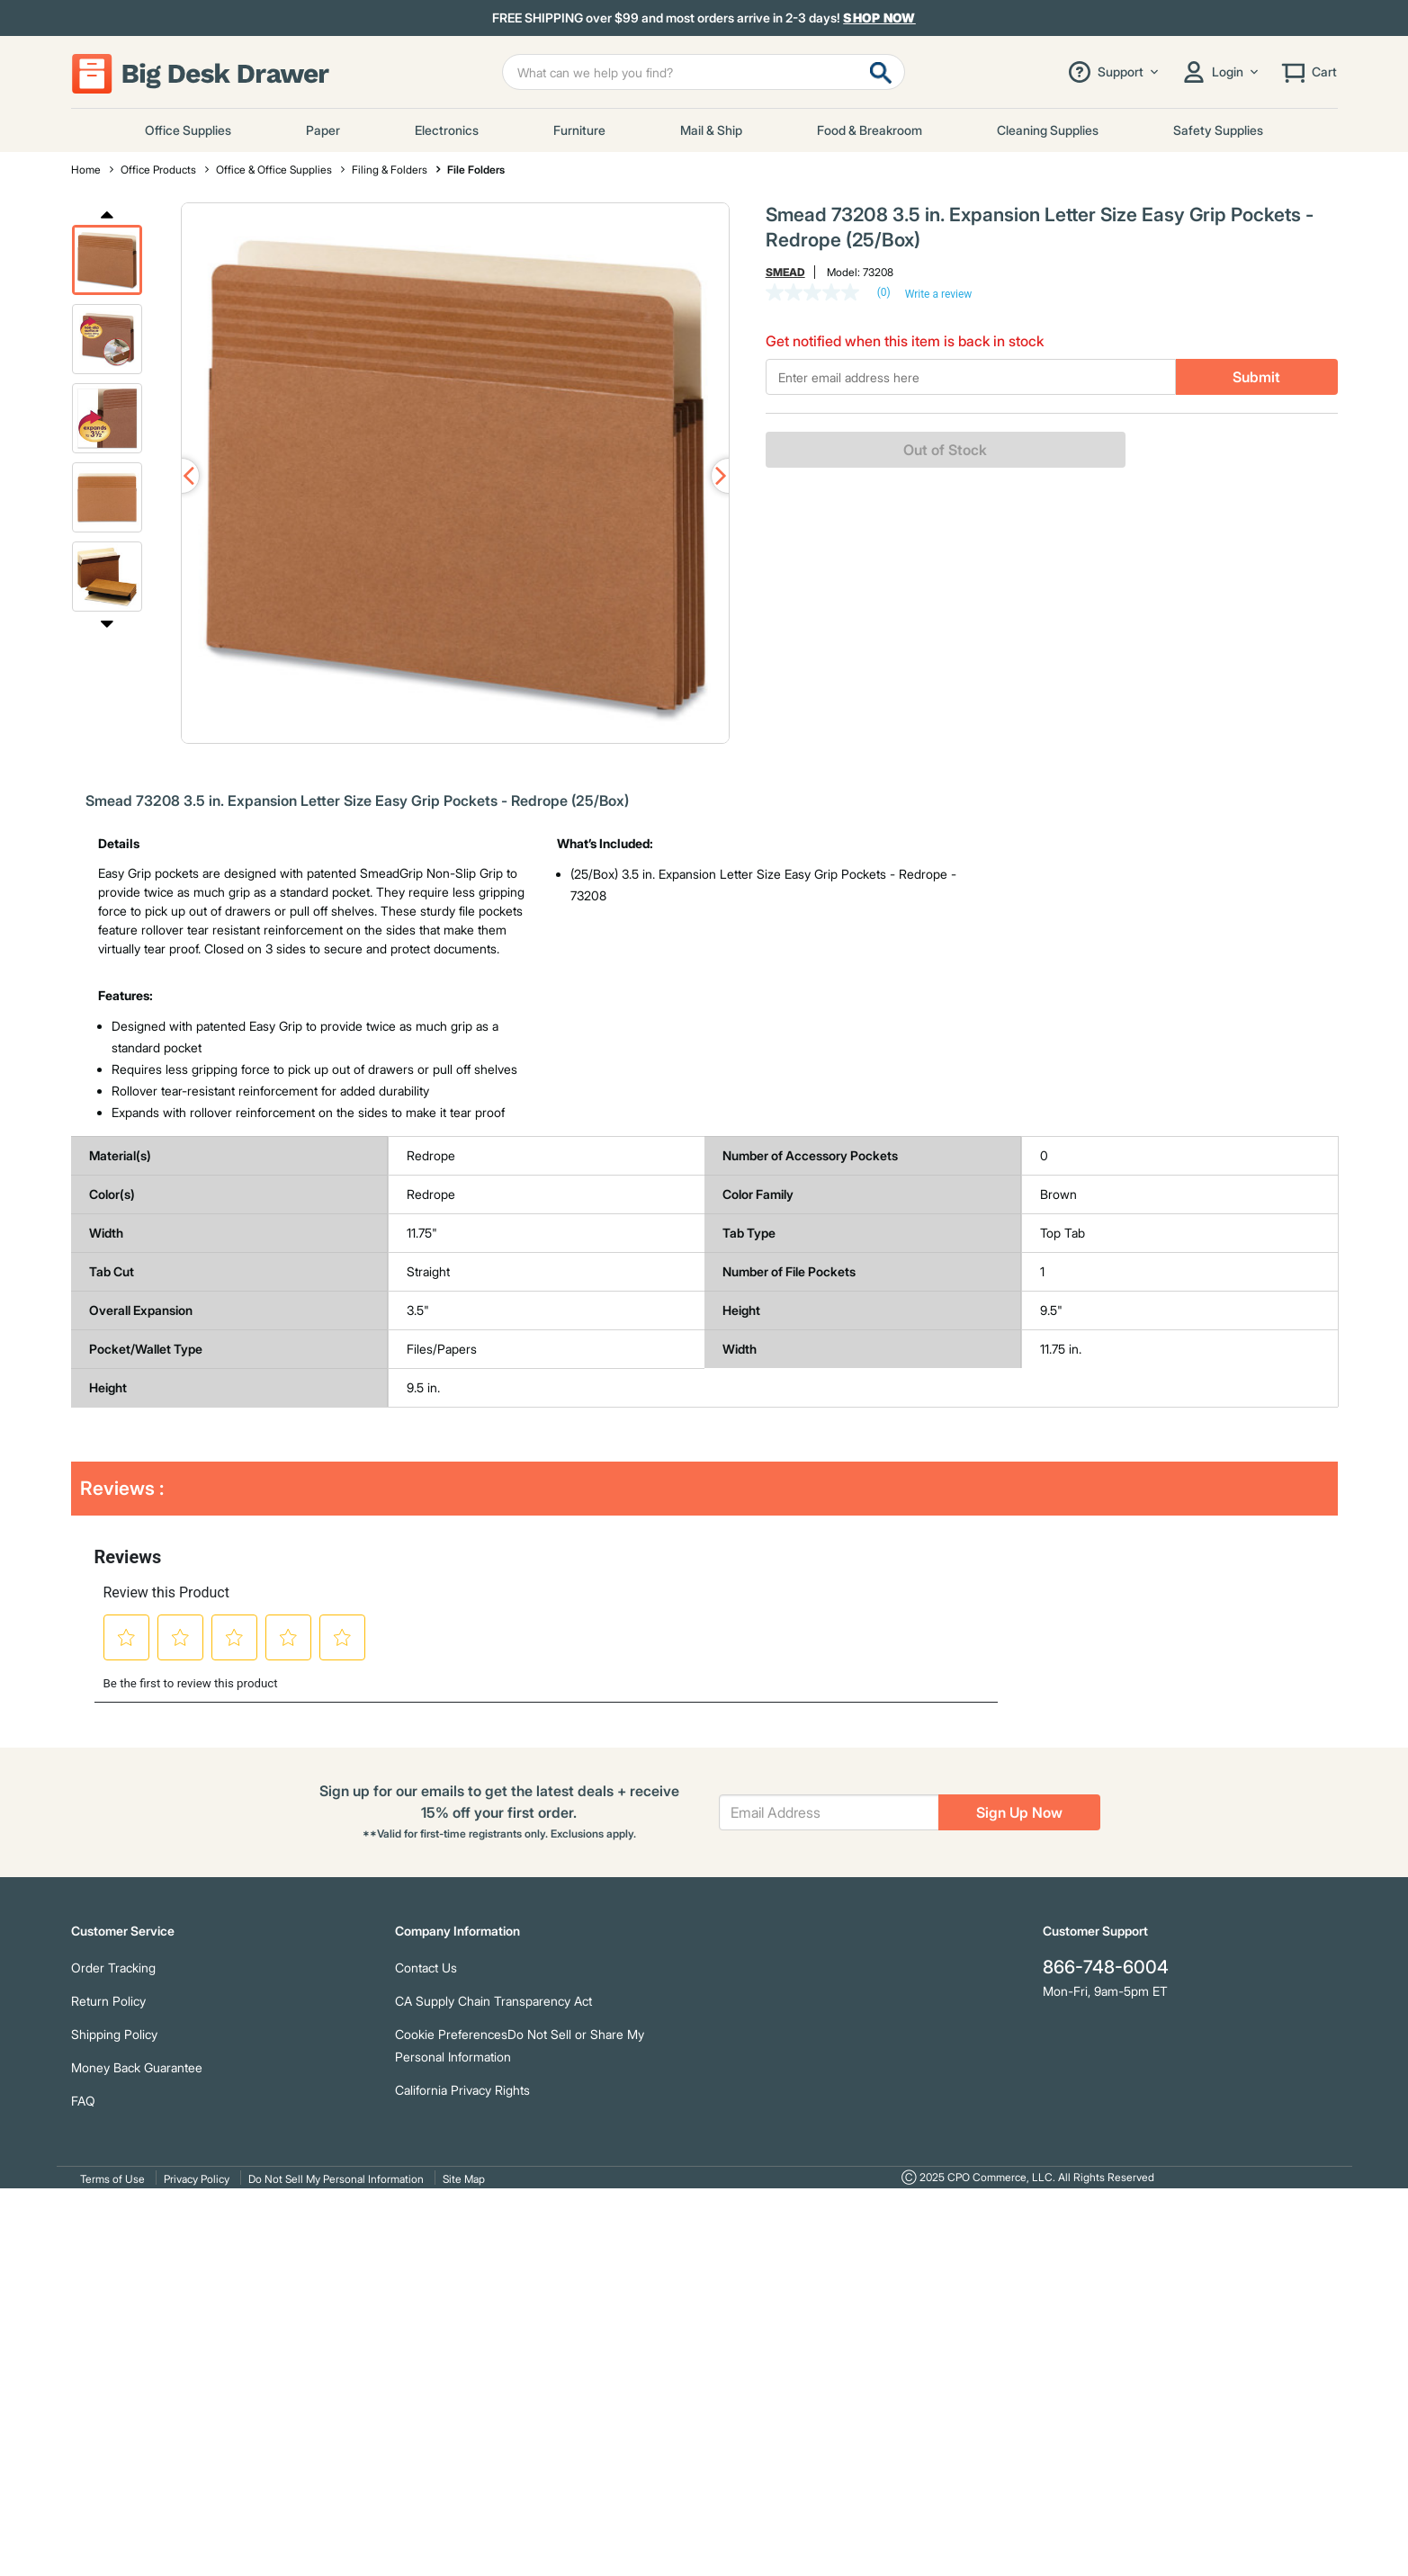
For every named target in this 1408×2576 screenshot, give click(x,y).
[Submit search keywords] (880, 72)
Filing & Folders (389, 169)
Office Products (158, 169)
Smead (785, 272)
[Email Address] (829, 1812)
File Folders (476, 169)
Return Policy (108, 2000)
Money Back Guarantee (136, 2067)
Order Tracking (113, 1967)
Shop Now (879, 17)
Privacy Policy (196, 2179)
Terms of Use (112, 2179)
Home (86, 169)
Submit (1256, 377)
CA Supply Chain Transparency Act (493, 2000)
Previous (107, 213)
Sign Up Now (1019, 1812)
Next (107, 623)
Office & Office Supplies (274, 169)
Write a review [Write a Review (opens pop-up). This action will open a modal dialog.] (939, 294)
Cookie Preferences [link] (451, 2034)
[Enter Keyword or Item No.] (703, 72)
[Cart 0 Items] (1308, 72)
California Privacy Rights (462, 2089)
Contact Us (426, 1967)
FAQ (83, 2100)
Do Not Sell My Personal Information (336, 2179)
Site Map (464, 2179)
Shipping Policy (114, 2034)
